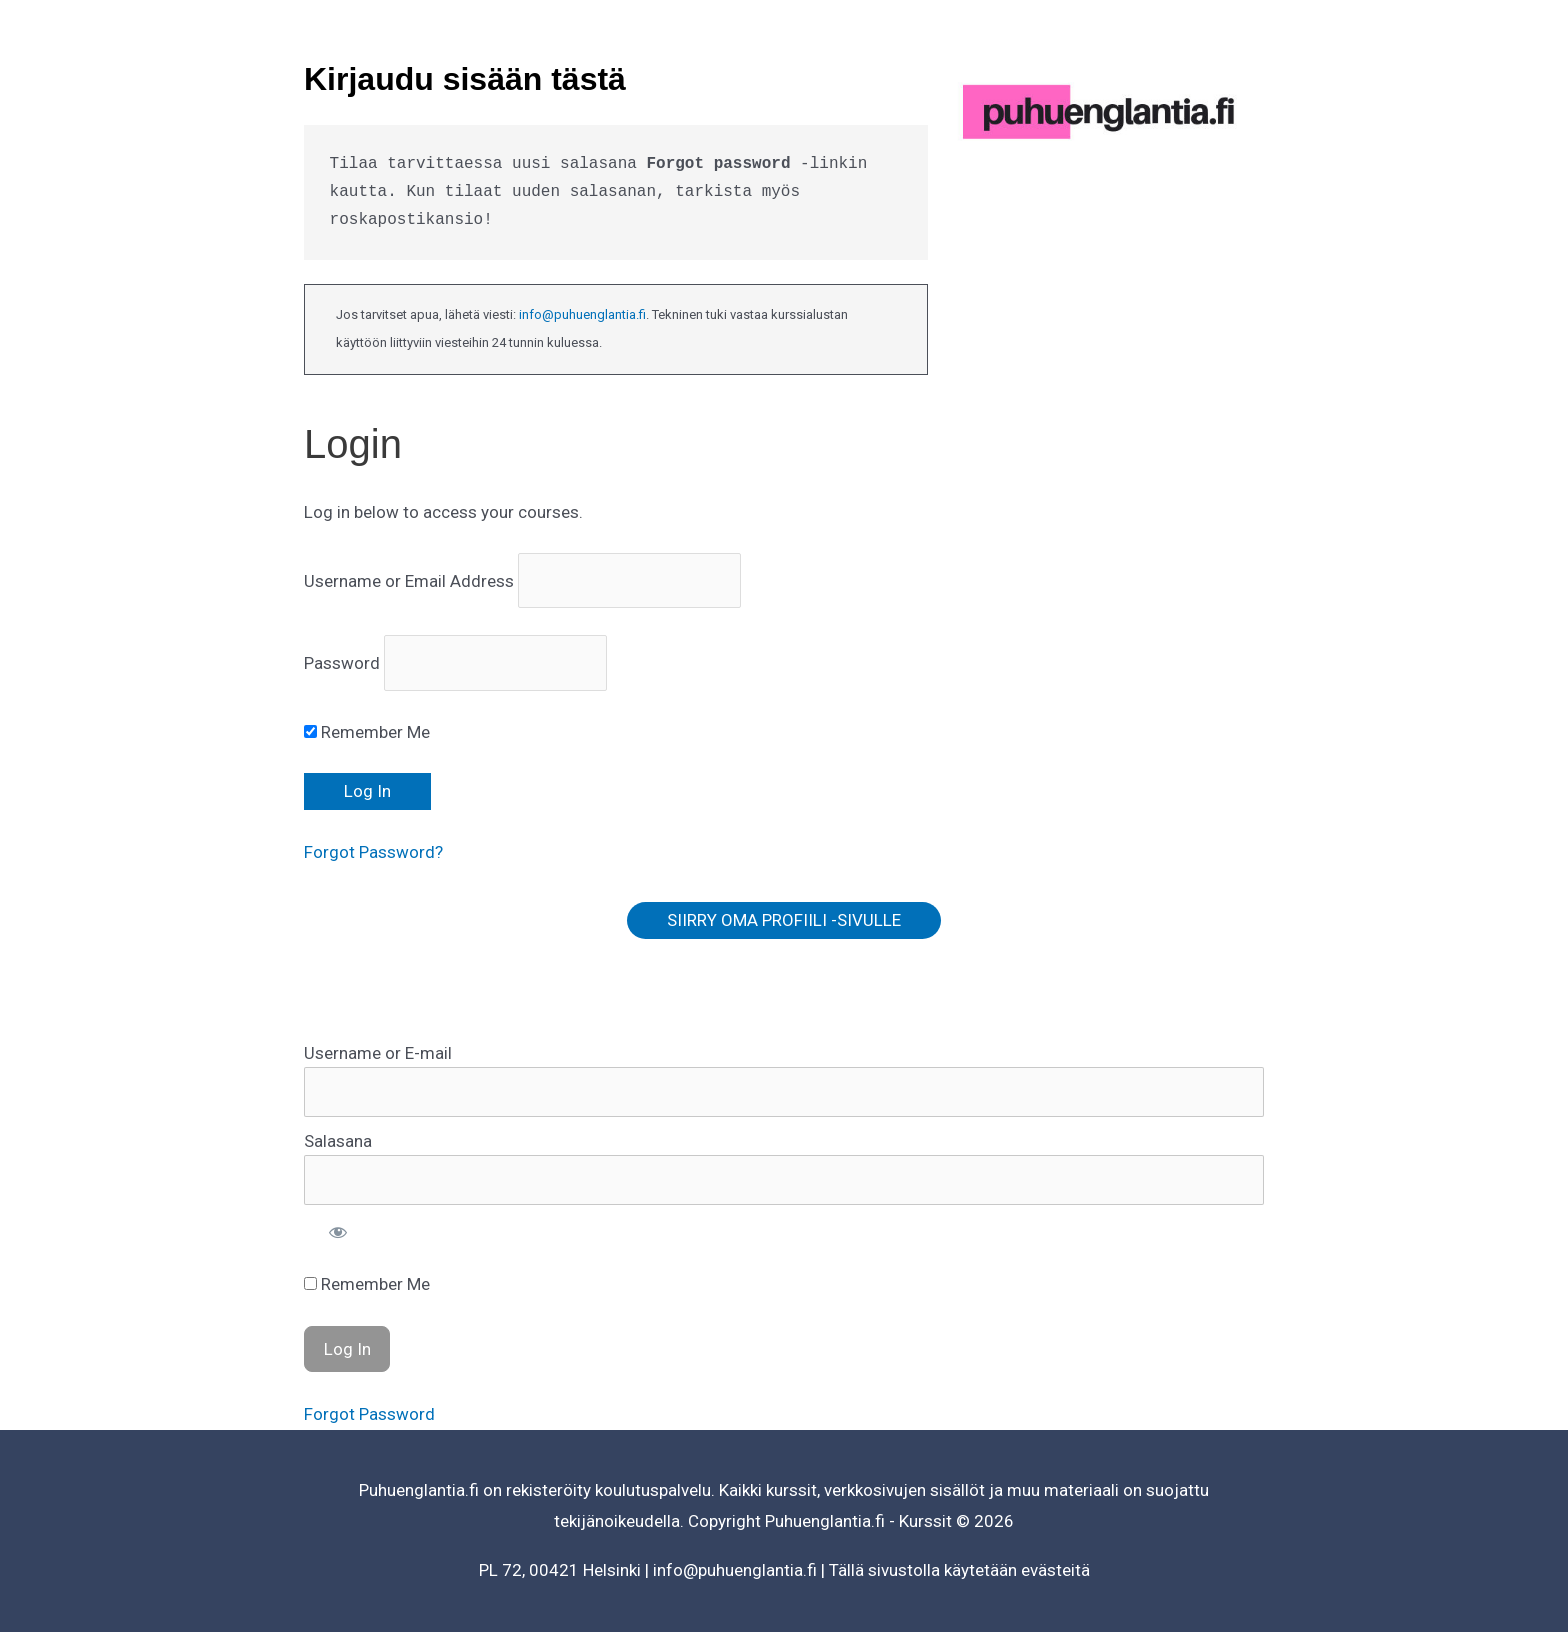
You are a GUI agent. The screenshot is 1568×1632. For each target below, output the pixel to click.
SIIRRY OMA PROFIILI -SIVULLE (784, 920)
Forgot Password (369, 1414)
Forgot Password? (373, 852)
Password (342, 663)
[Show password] (338, 1232)
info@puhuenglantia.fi (582, 314)
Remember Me (367, 732)
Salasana (338, 1141)
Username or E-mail (378, 1053)
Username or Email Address (409, 581)
